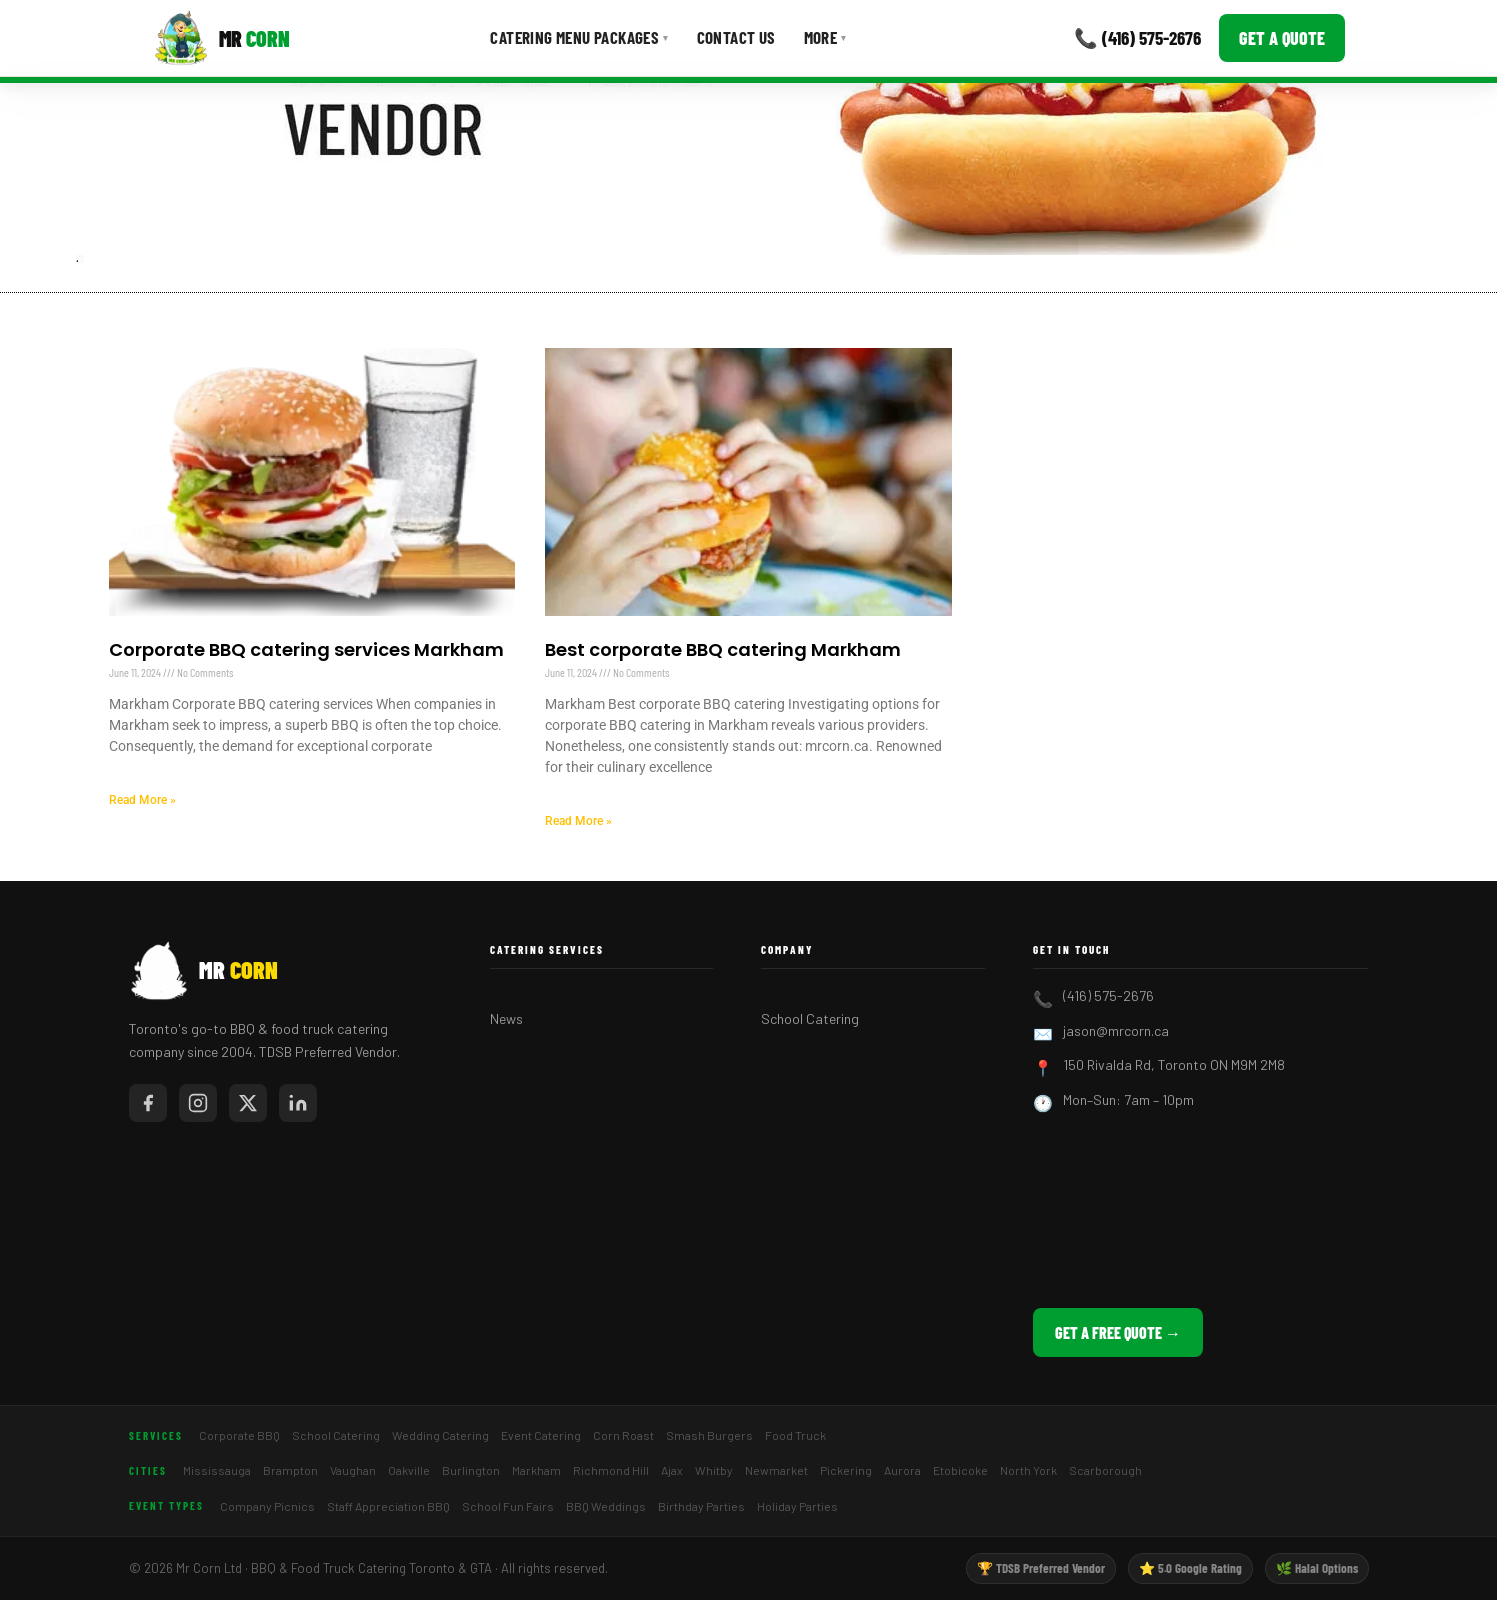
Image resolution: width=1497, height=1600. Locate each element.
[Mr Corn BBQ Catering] (221, 38)
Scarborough (1105, 1470)
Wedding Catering (440, 1435)
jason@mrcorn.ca (1116, 1030)
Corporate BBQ (239, 1435)
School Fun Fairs (508, 1506)
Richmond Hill (611, 1470)
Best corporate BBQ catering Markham (723, 649)
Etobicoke (960, 1470)
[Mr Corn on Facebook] (148, 1103)
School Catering (810, 1018)
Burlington (471, 1470)
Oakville (409, 1470)
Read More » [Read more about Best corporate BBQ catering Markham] (578, 821)
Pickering (846, 1470)
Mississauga (217, 1470)
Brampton (290, 1470)
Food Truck (795, 1435)
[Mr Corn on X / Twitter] (248, 1103)
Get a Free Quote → (1118, 1332)
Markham (536, 1470)
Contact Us (736, 37)
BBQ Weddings (606, 1506)
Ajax (672, 1470)
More (825, 37)
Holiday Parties (797, 1506)
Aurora (902, 1470)
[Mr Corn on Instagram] (198, 1103)
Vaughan (353, 1470)
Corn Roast (623, 1435)
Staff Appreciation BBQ (388, 1506)
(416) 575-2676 (1108, 995)
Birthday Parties (701, 1506)
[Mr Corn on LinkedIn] (298, 1103)
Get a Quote (1282, 38)
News (506, 1018)
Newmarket (776, 1470)
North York (1028, 1470)
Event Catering (541, 1435)
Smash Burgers (709, 1435)
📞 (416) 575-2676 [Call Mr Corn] (1137, 37)
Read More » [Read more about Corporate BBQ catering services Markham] (142, 800)
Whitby (714, 1470)
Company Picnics (267, 1506)
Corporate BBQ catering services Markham (306, 649)
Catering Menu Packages (579, 37)
